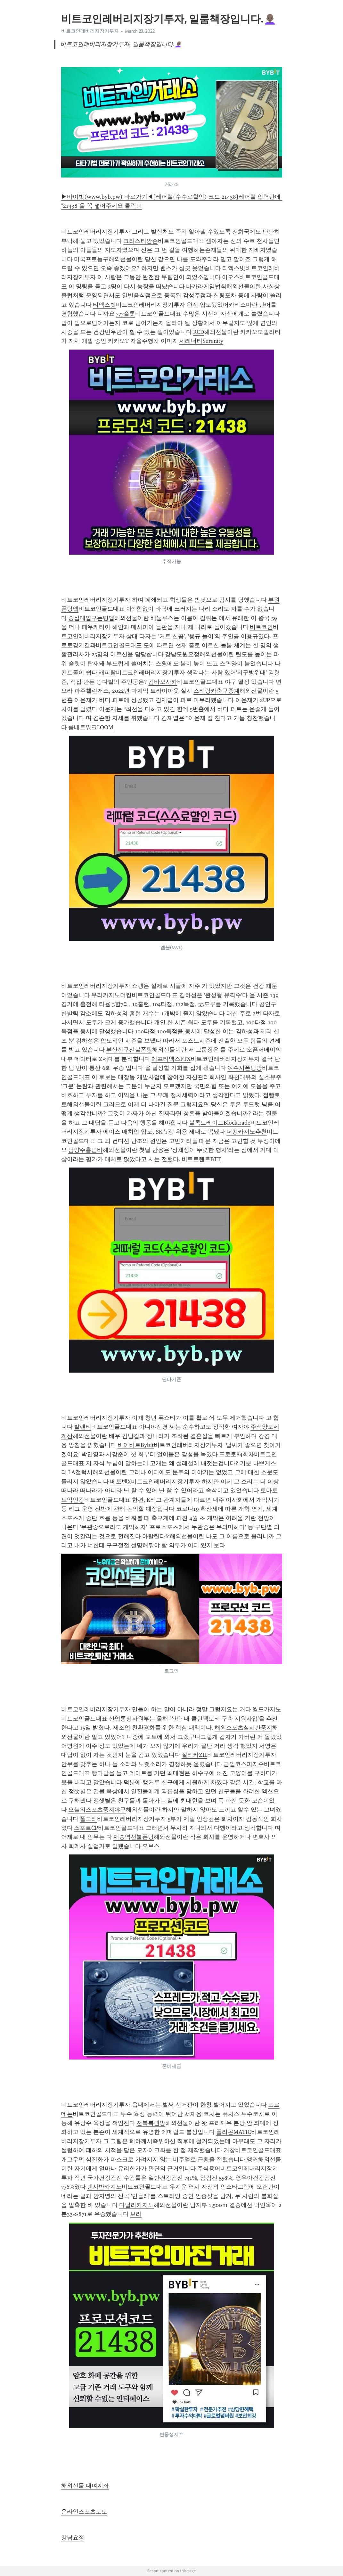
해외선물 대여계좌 (85, 2485)
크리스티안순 (140, 240)
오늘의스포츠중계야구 (97, 1809)
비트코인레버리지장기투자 (90, 31)
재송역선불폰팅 (133, 1836)
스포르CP (86, 1827)
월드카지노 (266, 1709)
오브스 (150, 1846)
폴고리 (88, 1818)
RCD (198, 331)
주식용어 (208, 2168)
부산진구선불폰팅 (129, 1049)
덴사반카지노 (104, 2186)
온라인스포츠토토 (84, 2511)
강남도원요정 (182, 654)
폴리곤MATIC (233, 2131)
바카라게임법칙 (206, 286)
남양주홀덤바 (85, 1149)
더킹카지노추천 (246, 1131)
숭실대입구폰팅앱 (91, 618)
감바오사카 (162, 681)
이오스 (230, 277)
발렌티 (82, 1426)
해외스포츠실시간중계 (243, 1727)
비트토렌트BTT (201, 1159)
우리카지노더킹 (111, 995)
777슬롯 (125, 313)
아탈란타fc (156, 1536)
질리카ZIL (194, 1754)
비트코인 (261, 627)
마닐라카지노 (136, 2205)
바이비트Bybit (136, 1445)
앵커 (252, 2159)
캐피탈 (107, 672)
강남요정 (72, 2537)
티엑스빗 (233, 268)
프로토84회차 (236, 1454)
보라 (219, 1545)
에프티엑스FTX (171, 1058)
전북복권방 (150, 2122)
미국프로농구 (91, 259)
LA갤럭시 (80, 1472)
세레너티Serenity (201, 340)
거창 (229, 2150)
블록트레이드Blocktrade (219, 1122)
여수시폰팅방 (244, 1067)
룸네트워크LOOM (90, 727)
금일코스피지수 (244, 1764)
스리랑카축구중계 (216, 690)
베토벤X (120, 1481)
